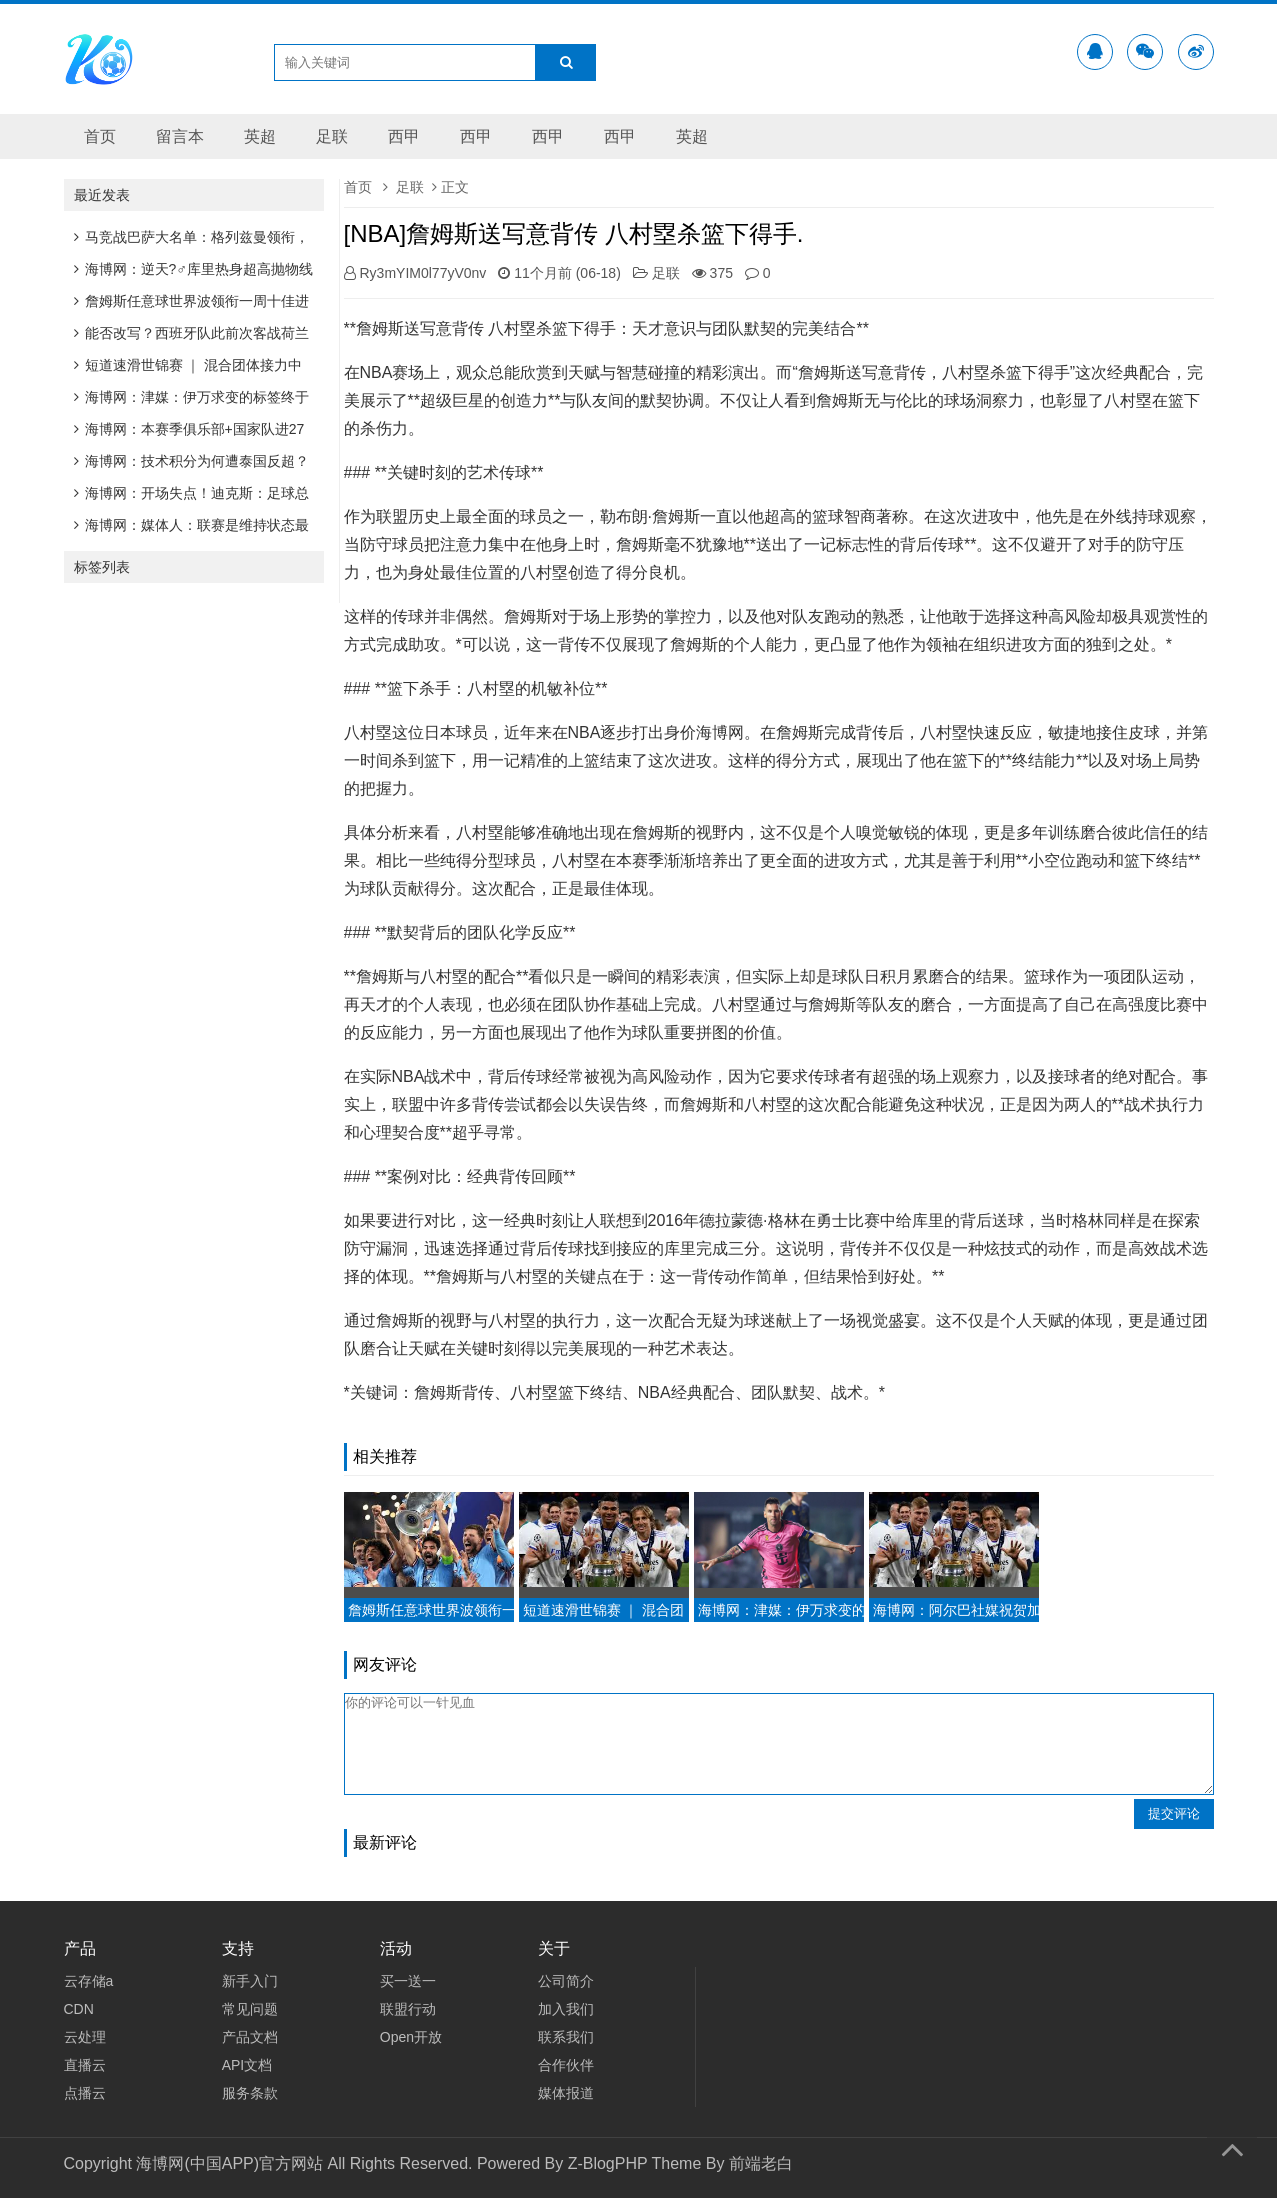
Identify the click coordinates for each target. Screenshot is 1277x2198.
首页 (100, 136)
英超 (260, 136)
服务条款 (250, 2093)
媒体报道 (566, 2093)
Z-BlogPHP (608, 2163)
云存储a (89, 1981)
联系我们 (566, 2037)
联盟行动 (408, 2009)
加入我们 (566, 2009)
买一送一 (408, 1981)
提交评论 (1174, 1813)
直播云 (85, 2065)
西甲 (404, 136)
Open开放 (411, 2037)
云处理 (85, 2037)
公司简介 (566, 1981)
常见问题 (250, 2009)
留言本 (180, 136)
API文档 (247, 2065)
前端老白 (761, 2163)
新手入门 (250, 1981)
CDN (79, 2009)
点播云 (85, 2093)
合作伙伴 (566, 2065)
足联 (332, 136)
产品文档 (250, 2037)
